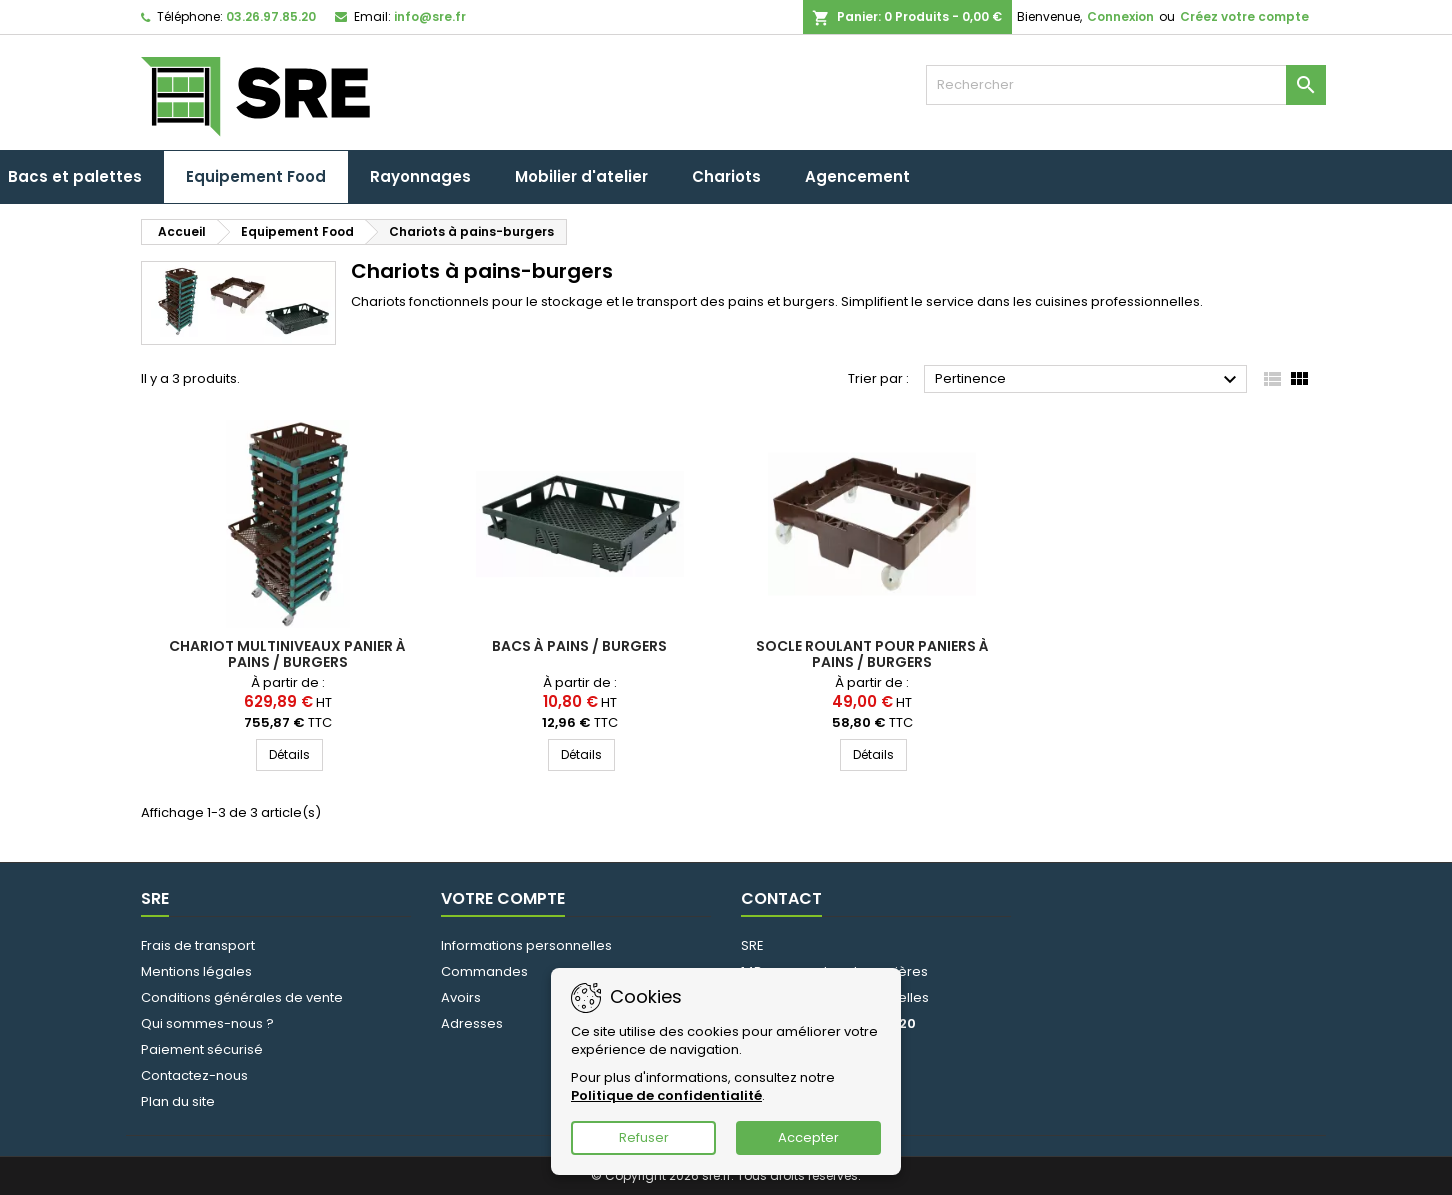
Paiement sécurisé (202, 1049)
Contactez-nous (194, 1075)
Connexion (1120, 16)
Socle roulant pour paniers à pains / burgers (872, 654)
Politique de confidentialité (666, 1095)
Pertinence (1088, 380)
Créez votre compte (1244, 16)
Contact (781, 898)
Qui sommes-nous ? (207, 1023)
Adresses (472, 1023)
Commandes (484, 971)
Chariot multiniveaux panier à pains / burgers (287, 654)
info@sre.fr (430, 16)
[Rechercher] (1126, 85)
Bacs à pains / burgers (579, 646)
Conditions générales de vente (242, 997)
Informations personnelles (526, 945)
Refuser (644, 1137)
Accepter (808, 1137)
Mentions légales (196, 971)
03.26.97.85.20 (271, 16)
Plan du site (178, 1101)
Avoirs (461, 997)
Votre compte (503, 898)
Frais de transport (198, 945)
